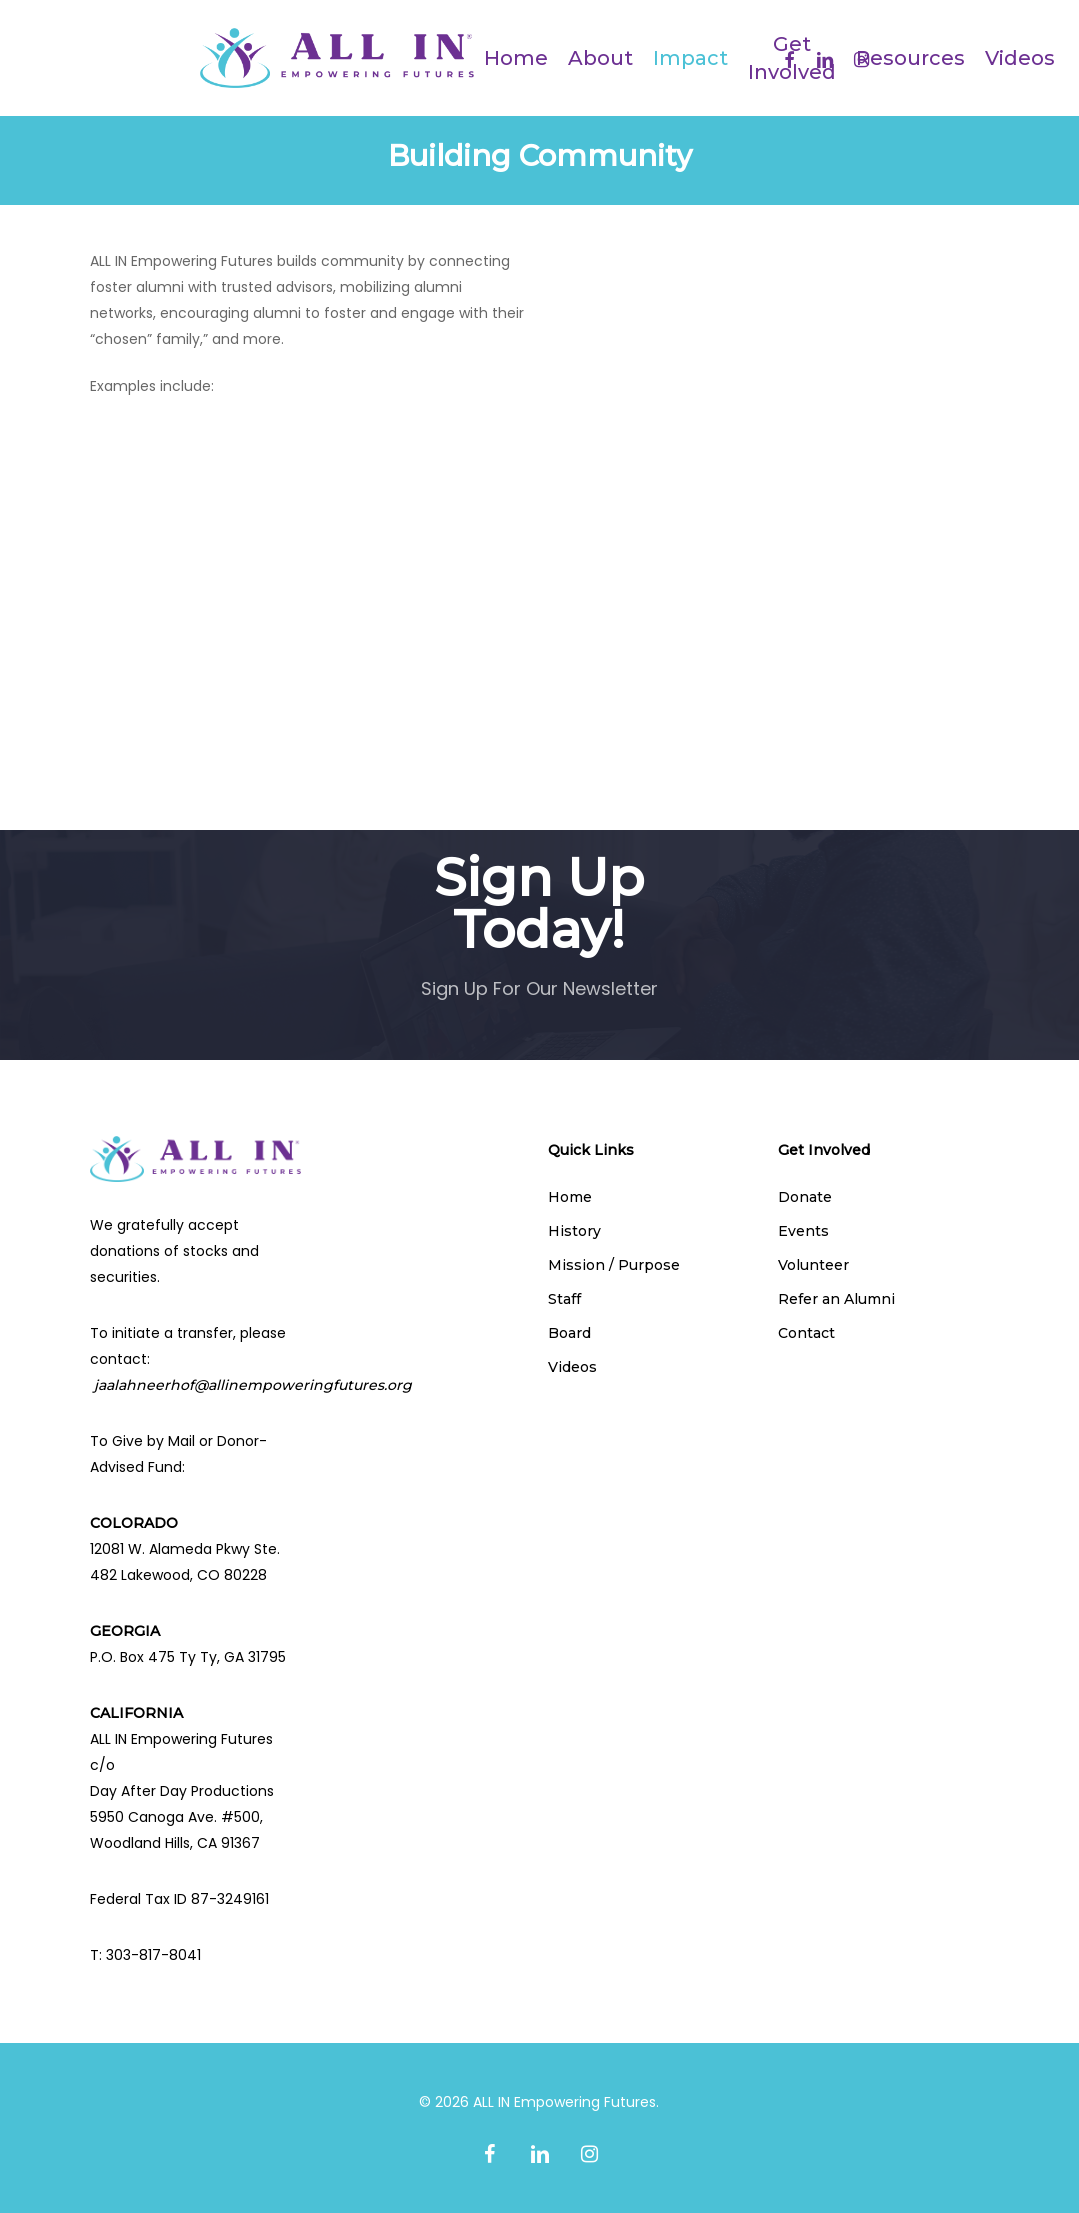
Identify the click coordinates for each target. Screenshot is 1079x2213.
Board (569, 1333)
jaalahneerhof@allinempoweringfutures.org (253, 1385)
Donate (805, 1197)
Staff (564, 1299)
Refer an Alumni (836, 1299)
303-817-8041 (153, 1955)
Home (570, 1197)
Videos (572, 1367)
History (574, 1231)
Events (803, 1231)
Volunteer (813, 1265)
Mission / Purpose (614, 1265)
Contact (806, 1333)
